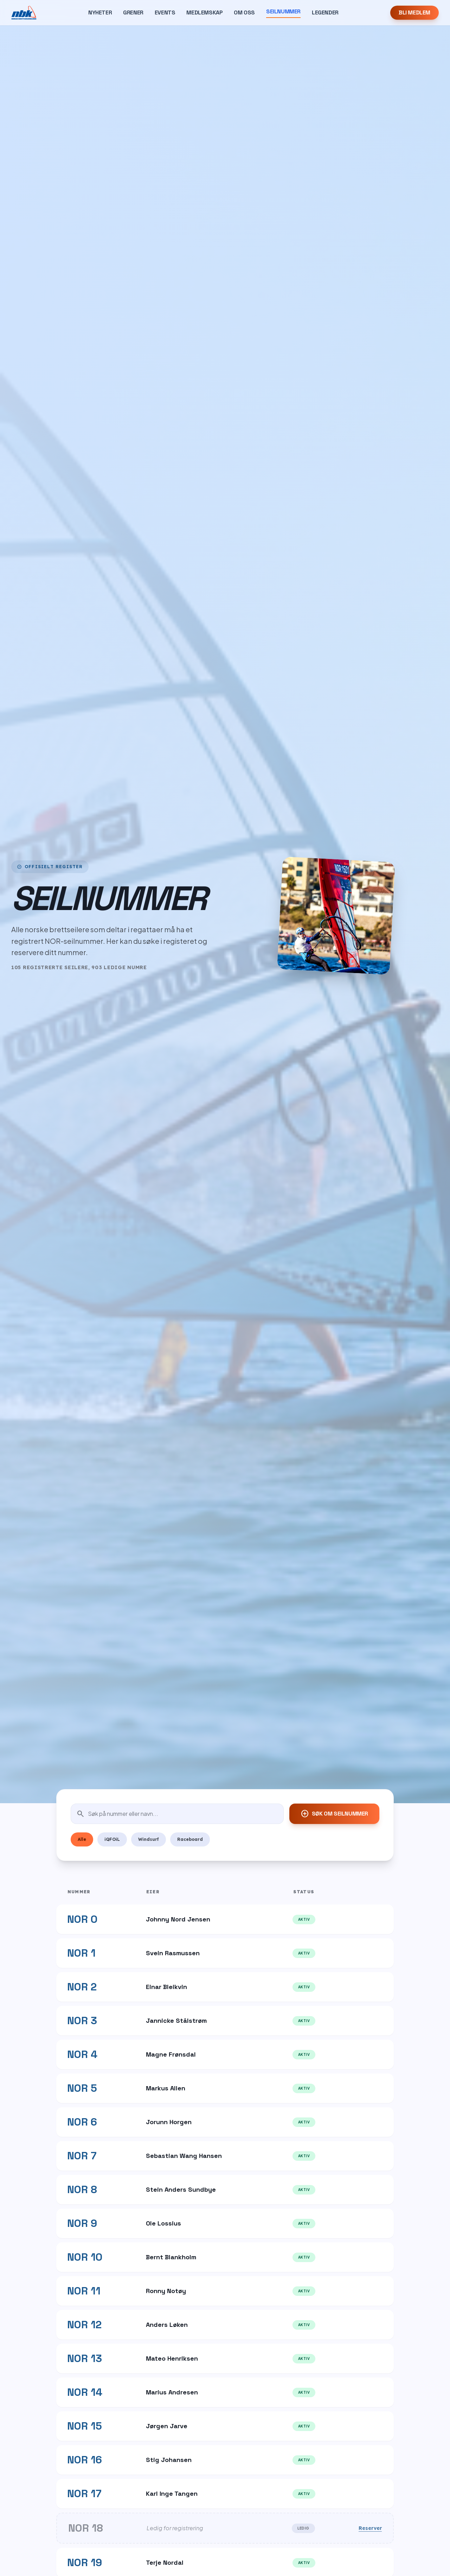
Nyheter (100, 12)
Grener (133, 12)
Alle (82, 1839)
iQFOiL (112, 1839)
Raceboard (190, 1839)
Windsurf (148, 1839)
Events (165, 12)
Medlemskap (204, 12)
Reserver (370, 2528)
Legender (325, 12)
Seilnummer (283, 11)
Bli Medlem (414, 12)
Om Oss (244, 12)
